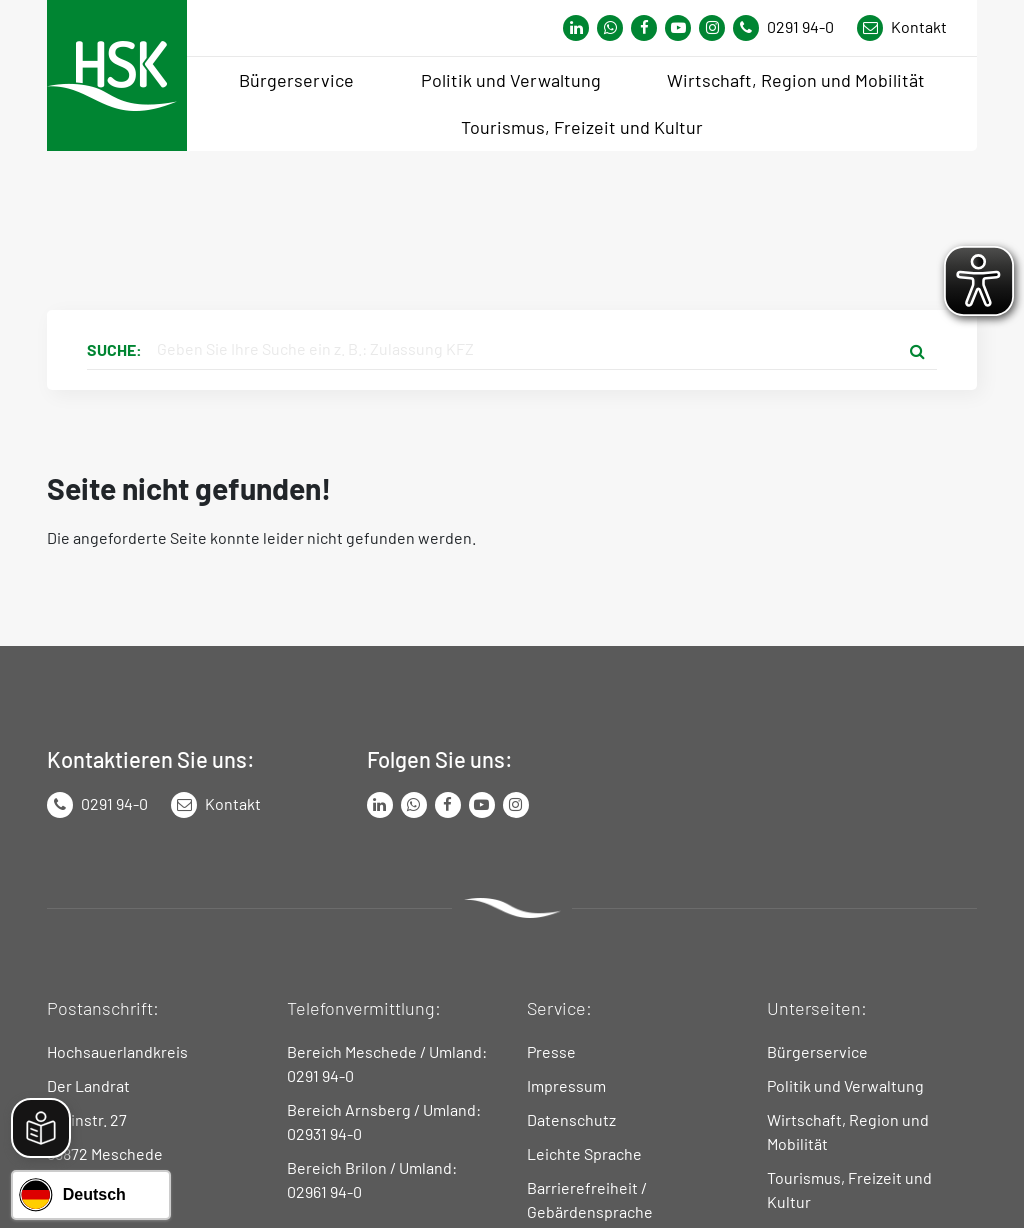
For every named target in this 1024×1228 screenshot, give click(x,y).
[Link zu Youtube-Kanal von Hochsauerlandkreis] (678, 28)
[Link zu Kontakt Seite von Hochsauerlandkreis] (902, 28)
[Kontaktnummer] (791, 28)
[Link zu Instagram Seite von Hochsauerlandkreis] (712, 28)
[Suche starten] (917, 350)
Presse (551, 1051)
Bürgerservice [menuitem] (296, 80)
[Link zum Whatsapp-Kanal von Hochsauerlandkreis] (576, 28)
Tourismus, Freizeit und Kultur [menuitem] (582, 127)
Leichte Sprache (584, 1153)
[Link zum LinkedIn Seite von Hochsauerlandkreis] (380, 805)
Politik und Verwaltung (845, 1085)
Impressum (566, 1085)
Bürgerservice (817, 1051)
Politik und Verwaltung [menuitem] (511, 80)
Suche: (114, 349)
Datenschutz (571, 1119)
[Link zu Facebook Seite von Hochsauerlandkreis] (644, 28)
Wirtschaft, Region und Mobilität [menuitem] (796, 80)
